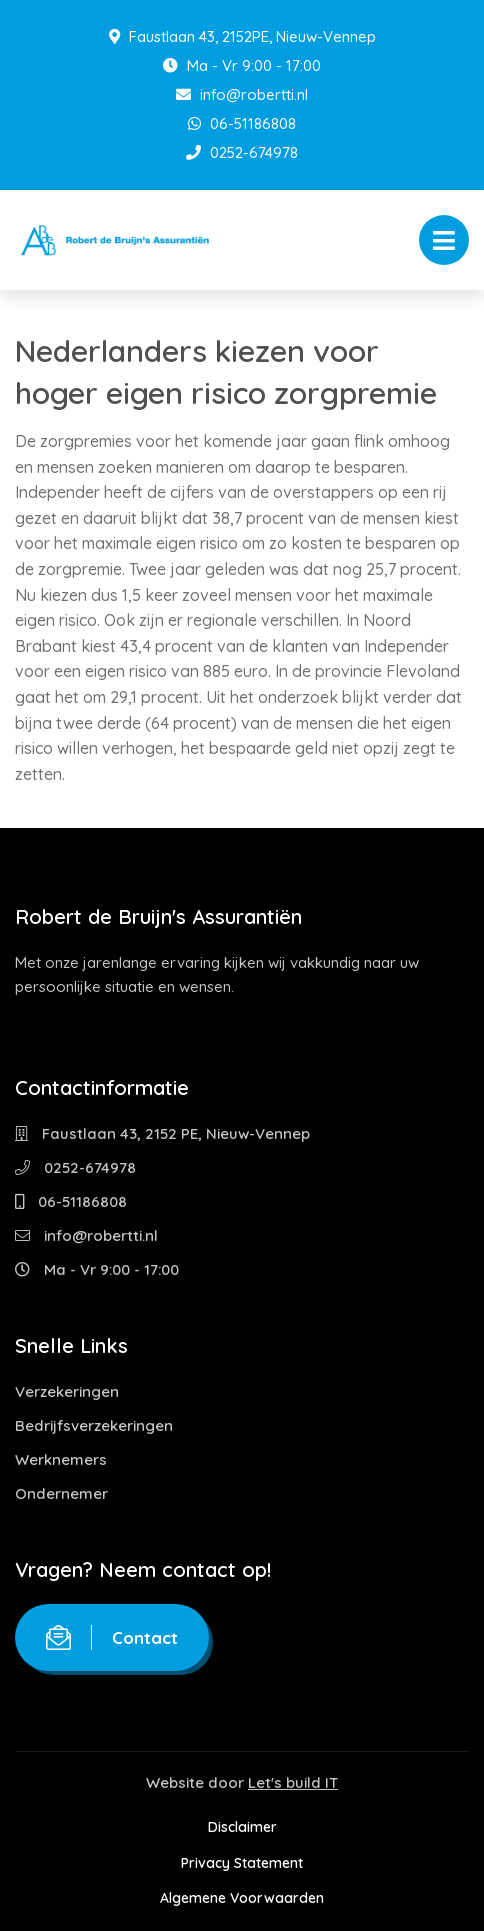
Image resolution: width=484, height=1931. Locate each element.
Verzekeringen (67, 1391)
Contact (112, 1637)
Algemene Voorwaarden (242, 1898)
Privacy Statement (242, 1863)
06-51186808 (242, 123)
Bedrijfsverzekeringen (94, 1425)
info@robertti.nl (242, 94)
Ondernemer (61, 1493)
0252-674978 (242, 152)
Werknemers (61, 1459)
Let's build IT (293, 1782)
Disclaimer (242, 1827)
